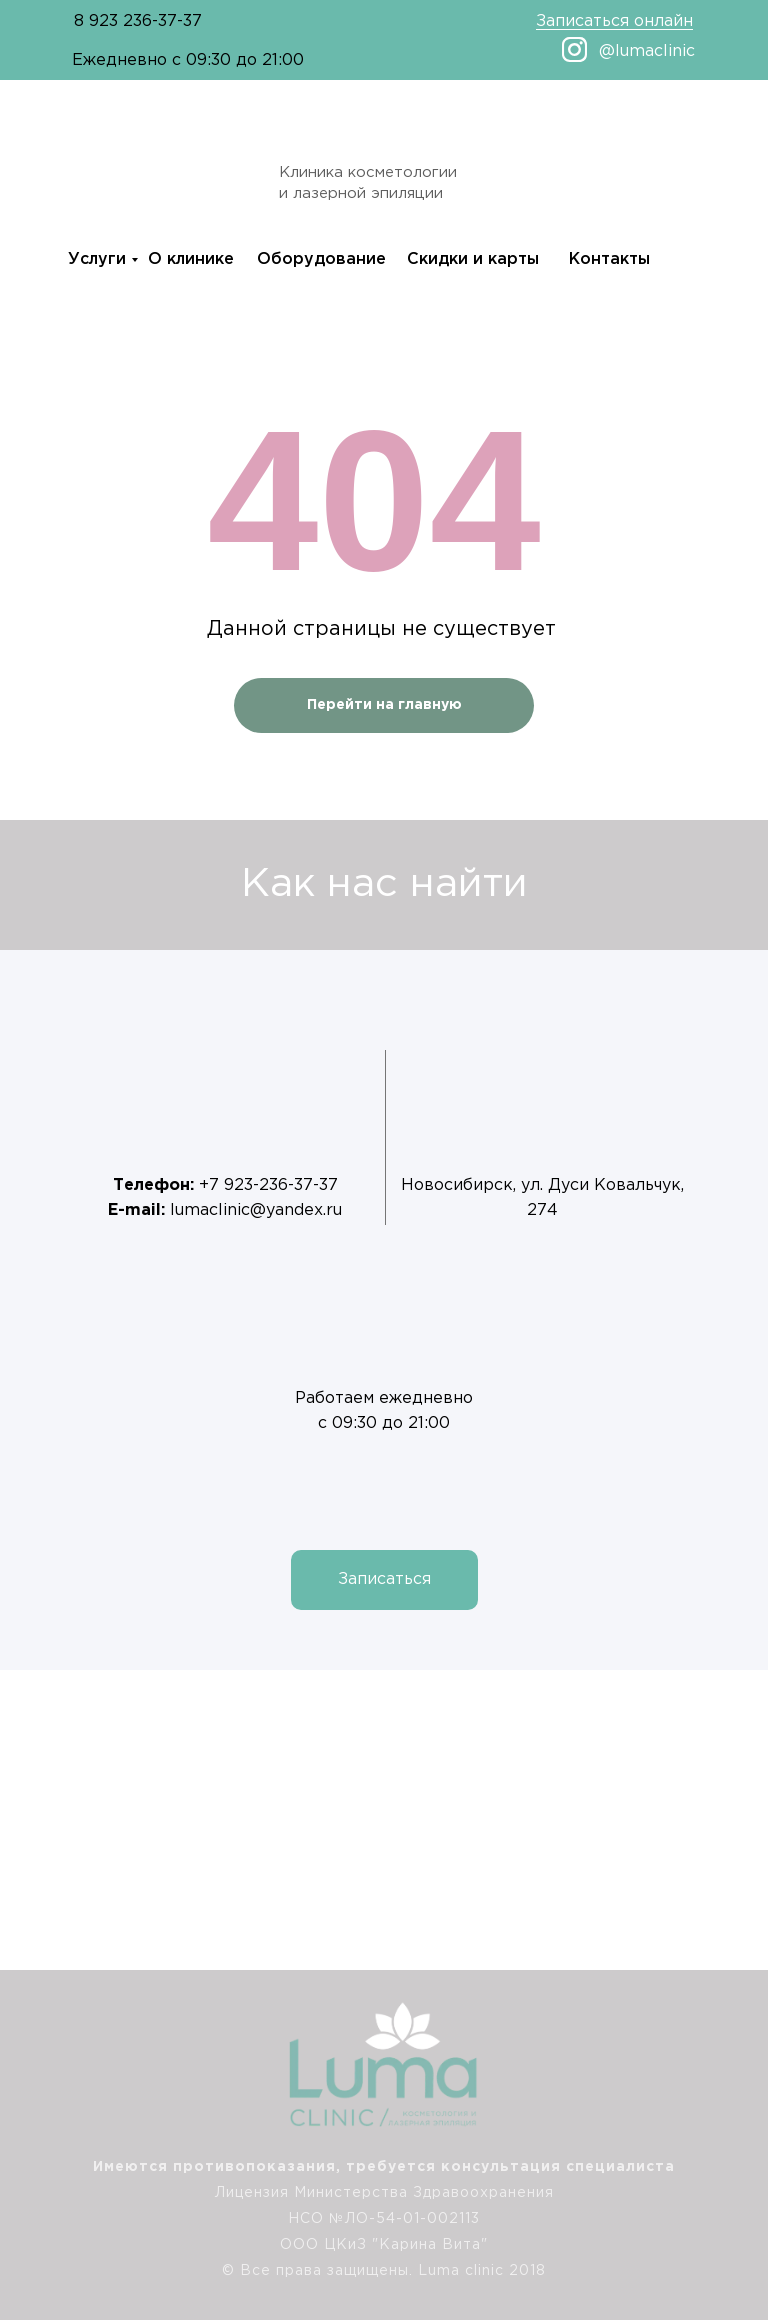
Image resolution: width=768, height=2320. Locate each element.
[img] (727, 2197)
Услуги (97, 259)
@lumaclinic (647, 51)
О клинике (191, 259)
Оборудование (321, 259)
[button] (384, 1580)
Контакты (609, 259)
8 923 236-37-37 (138, 21)
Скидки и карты (473, 259)
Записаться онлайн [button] (614, 21)
